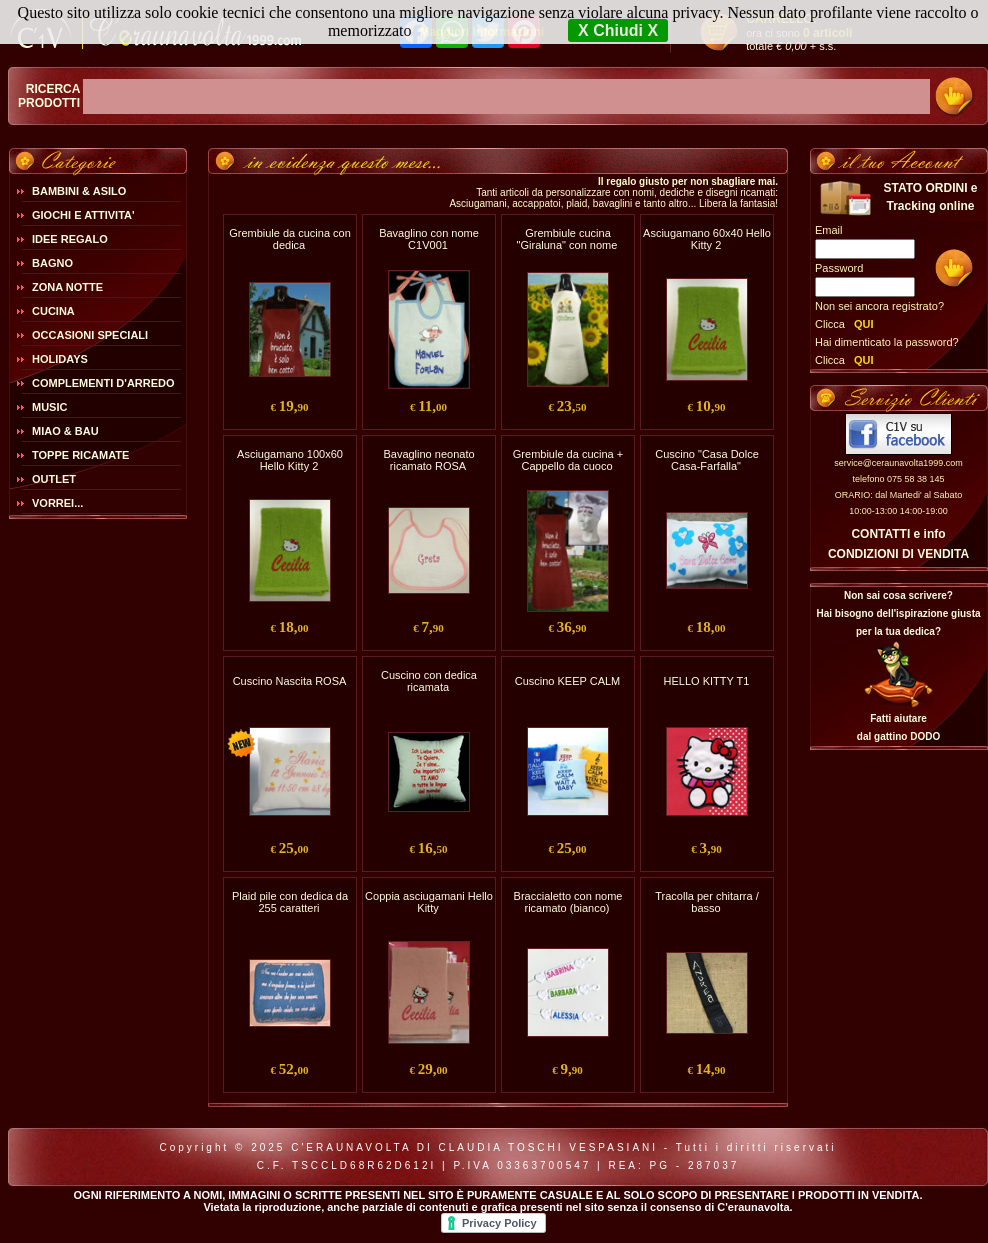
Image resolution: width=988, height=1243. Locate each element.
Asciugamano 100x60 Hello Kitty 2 (290, 460)
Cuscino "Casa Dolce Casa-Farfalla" (707, 460)
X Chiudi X (618, 30)
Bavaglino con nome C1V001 (429, 239)
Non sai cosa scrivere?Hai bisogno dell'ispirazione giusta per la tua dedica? (898, 613)
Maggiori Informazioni (481, 32)
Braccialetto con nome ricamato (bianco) (568, 902)
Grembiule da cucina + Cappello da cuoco (568, 460)
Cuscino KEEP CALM (568, 681)
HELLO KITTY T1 (707, 681)
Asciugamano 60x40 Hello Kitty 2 (707, 239)
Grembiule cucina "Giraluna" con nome (567, 239)
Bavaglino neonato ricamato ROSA (428, 460)
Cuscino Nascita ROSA (290, 681)
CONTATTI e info (898, 534)
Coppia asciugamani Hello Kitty (429, 902)
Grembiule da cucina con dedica (290, 239)
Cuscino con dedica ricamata (429, 681)
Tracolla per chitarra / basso (707, 902)
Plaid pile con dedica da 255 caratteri (290, 902)
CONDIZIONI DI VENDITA (898, 554)
